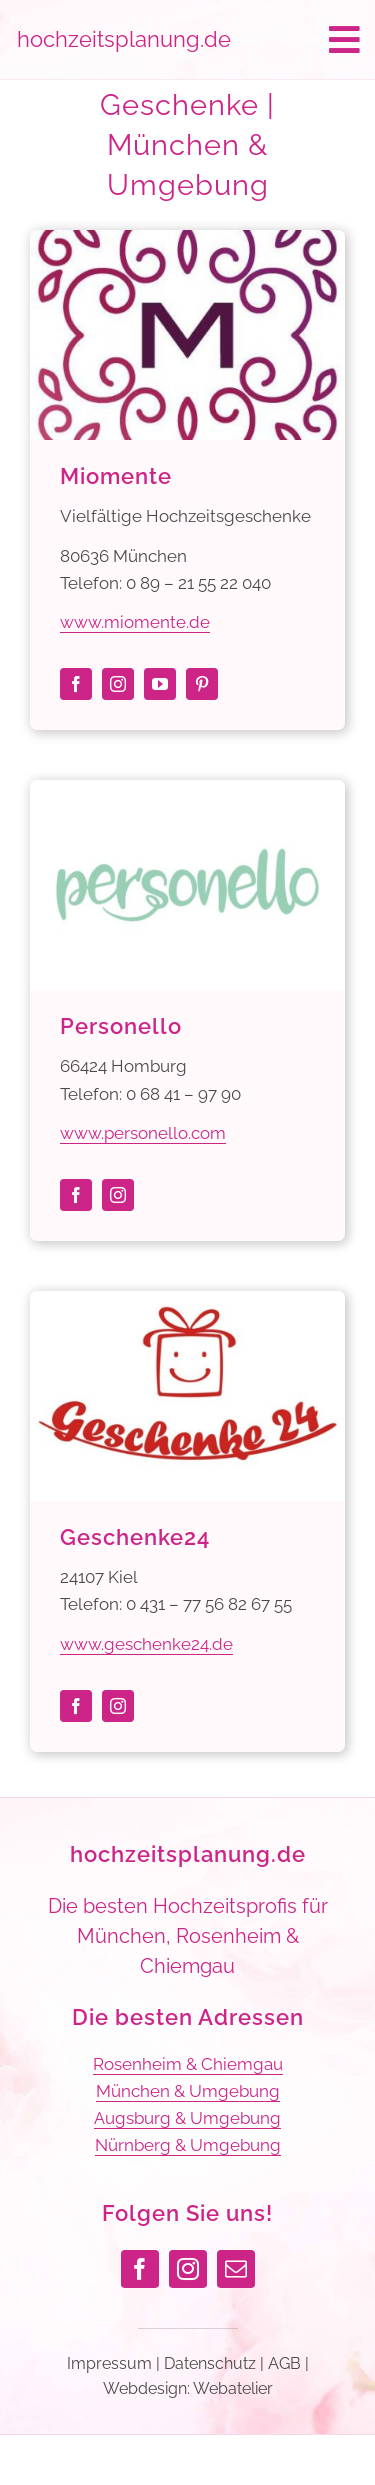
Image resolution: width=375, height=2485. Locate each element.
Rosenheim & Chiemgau (188, 2064)
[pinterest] (202, 684)
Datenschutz (210, 2363)
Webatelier (233, 2388)
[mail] (236, 2269)
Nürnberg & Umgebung (188, 2145)
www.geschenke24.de (146, 1644)
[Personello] (187, 793)
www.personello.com (143, 1133)
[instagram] (118, 684)
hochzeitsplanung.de (188, 1854)
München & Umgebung (188, 2091)
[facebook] (76, 684)
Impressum (109, 2363)
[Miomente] (187, 243)
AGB (284, 2363)
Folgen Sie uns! (187, 2213)
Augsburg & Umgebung (187, 2118)
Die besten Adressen (188, 2017)
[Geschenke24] (187, 1304)
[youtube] (160, 684)
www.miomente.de (135, 622)
